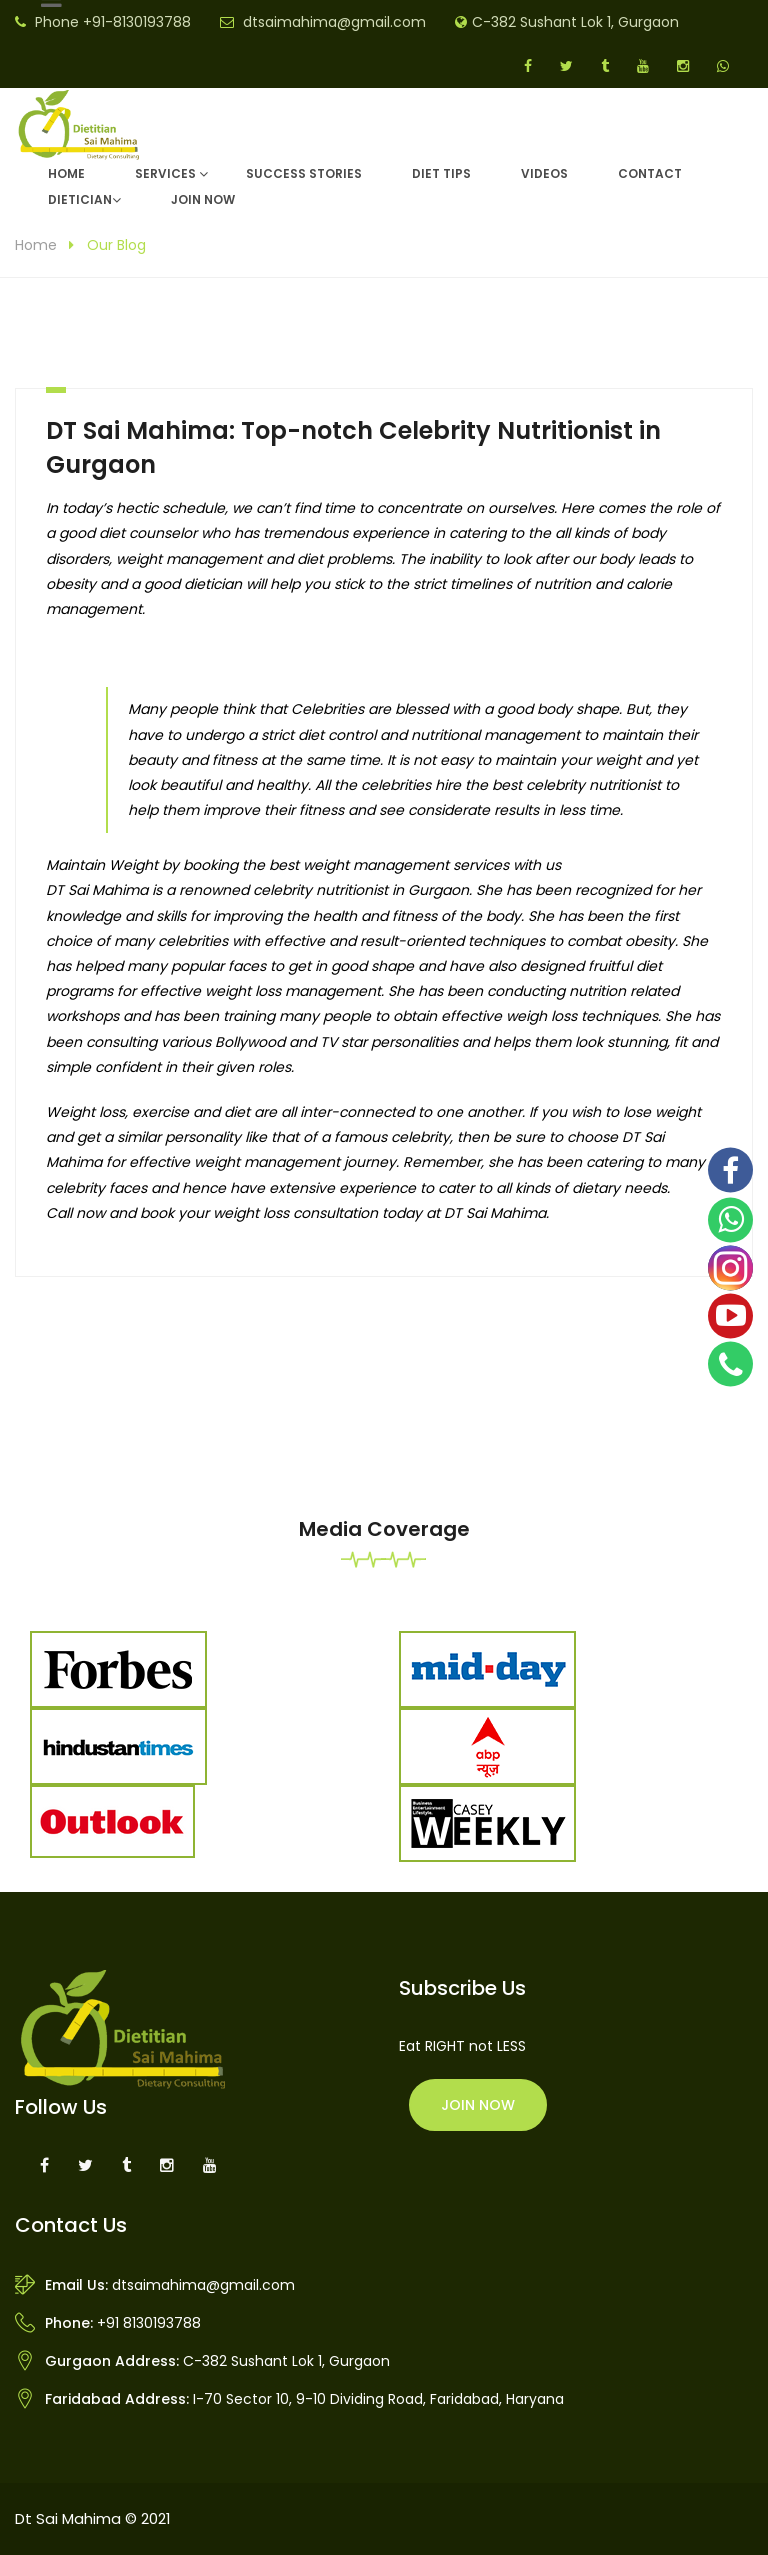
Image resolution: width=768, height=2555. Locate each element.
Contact (650, 173)
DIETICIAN (80, 199)
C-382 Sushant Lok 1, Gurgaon (575, 22)
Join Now (203, 199)
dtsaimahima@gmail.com (334, 22)
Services (165, 173)
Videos (544, 173)
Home (66, 173)
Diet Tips (441, 173)
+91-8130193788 (137, 22)
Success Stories (304, 173)
